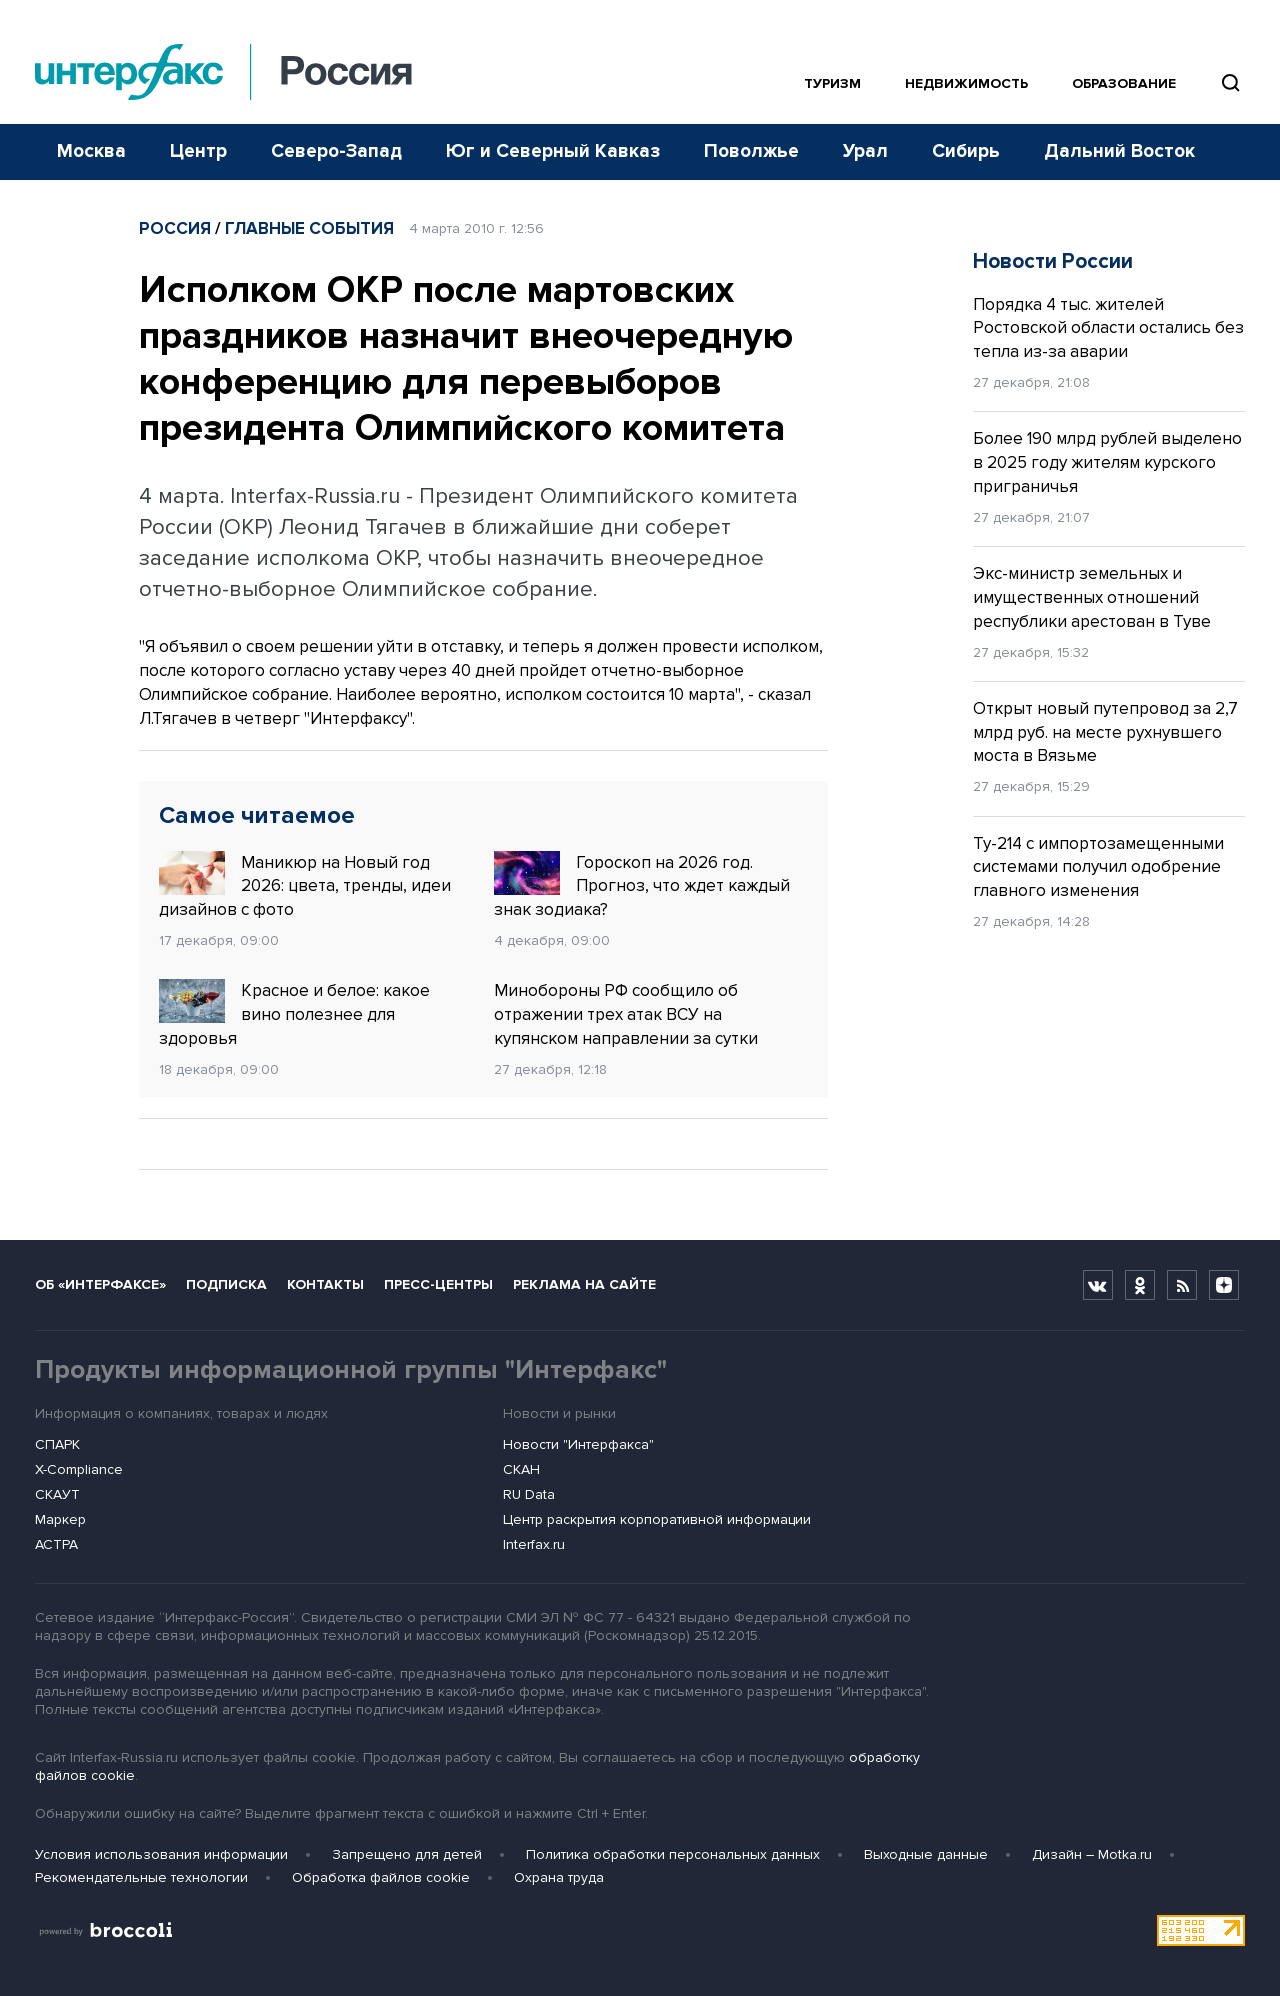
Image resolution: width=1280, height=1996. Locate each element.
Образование (1124, 83)
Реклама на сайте (584, 1284)
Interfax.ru (534, 1544)
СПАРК (57, 1444)
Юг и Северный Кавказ (553, 151)
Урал (865, 151)
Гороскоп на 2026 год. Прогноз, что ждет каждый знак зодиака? (642, 886)
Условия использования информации (161, 1854)
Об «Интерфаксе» (100, 1284)
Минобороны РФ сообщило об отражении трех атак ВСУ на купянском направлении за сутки (626, 1014)
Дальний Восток (1119, 151)
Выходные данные (926, 1854)
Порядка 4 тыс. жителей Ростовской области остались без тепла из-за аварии (1108, 328)
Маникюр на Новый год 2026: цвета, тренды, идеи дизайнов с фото (305, 886)
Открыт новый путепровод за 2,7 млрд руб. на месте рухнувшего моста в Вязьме (1105, 732)
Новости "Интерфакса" (578, 1444)
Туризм (832, 83)
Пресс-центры (438, 1284)
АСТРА (56, 1544)
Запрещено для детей (407, 1854)
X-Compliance (79, 1469)
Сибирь (966, 151)
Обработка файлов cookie (381, 1877)
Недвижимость (966, 83)
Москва (91, 151)
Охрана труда (559, 1877)
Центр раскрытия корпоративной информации (657, 1519)
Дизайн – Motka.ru (1092, 1854)
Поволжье (751, 151)
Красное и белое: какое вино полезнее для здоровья (294, 1014)
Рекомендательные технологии (141, 1877)
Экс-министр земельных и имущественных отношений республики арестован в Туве (1092, 597)
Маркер (60, 1519)
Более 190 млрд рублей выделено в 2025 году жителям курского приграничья (1107, 462)
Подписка (226, 1284)
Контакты (325, 1284)
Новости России (1053, 261)
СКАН (521, 1469)
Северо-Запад (336, 151)
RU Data (529, 1494)
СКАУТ (57, 1494)
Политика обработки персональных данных (673, 1854)
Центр (198, 151)
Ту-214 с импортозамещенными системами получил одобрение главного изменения (1098, 867)
